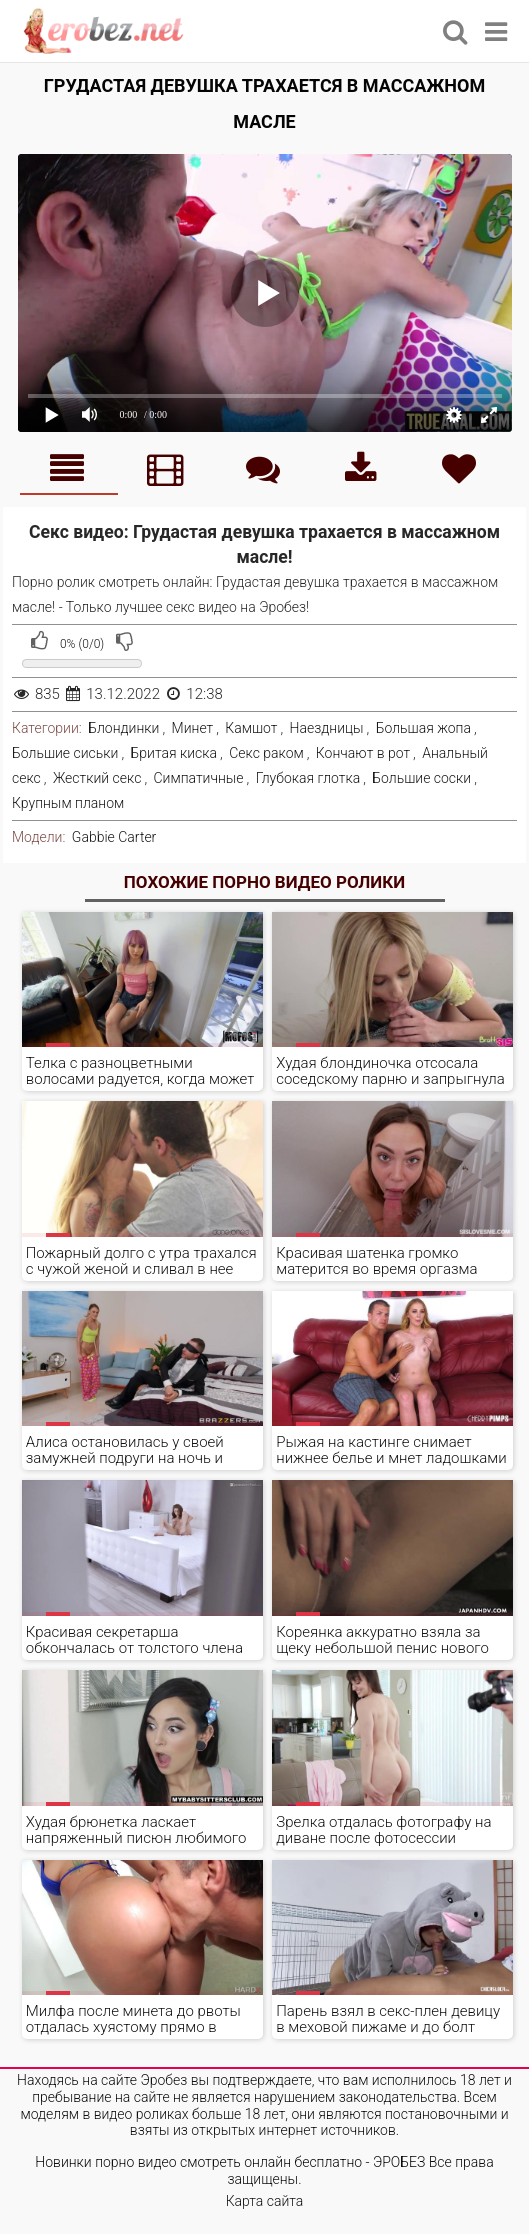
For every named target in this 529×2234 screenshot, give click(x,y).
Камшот (251, 728)
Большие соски (421, 778)
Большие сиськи (65, 753)
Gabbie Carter (114, 837)
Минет (193, 728)
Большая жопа (423, 728)
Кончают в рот (363, 753)
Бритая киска (174, 753)
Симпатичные (198, 778)
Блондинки (123, 728)
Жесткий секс (97, 778)
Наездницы (327, 728)
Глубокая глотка (308, 778)
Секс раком (266, 753)
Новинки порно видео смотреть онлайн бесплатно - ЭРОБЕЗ (230, 2162)
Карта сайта (265, 2201)
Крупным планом (68, 803)
